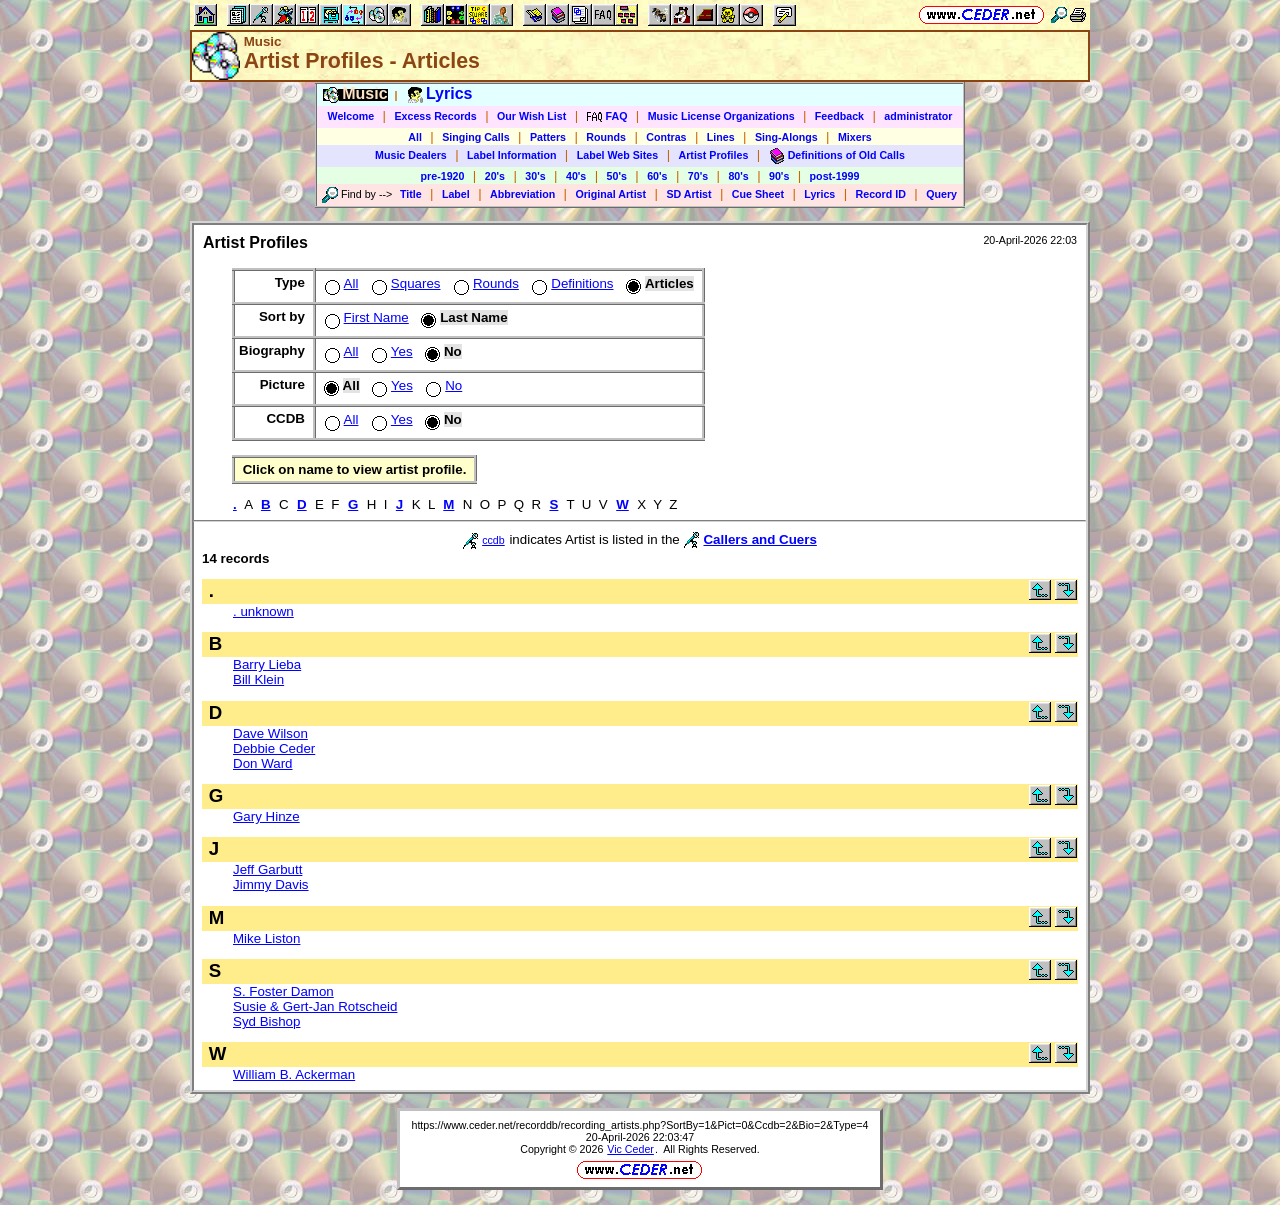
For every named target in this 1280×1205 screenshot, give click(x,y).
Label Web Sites (618, 155)
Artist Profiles (714, 155)
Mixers (855, 137)
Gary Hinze (266, 816)
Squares (404, 283)
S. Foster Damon (283, 991)
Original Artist (610, 194)
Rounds (606, 137)
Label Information (511, 155)
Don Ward (263, 763)
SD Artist (688, 194)
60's (657, 176)
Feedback (839, 116)
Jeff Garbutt (267, 869)
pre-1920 (443, 176)
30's (535, 176)
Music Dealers (411, 155)
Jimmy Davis (271, 884)
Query (941, 194)
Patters (548, 137)
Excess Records (435, 116)
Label (456, 194)
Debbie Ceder (274, 748)
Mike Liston (266, 938)
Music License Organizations (721, 116)
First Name (365, 317)
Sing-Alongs (786, 137)
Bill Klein (258, 679)
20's (495, 176)
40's (576, 176)
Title (411, 194)
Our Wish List (531, 116)
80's (738, 176)
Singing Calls (476, 137)
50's (617, 176)
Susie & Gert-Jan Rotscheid (315, 1006)
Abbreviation (522, 194)
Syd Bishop (266, 1021)
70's (698, 176)
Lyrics (819, 194)
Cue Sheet (758, 194)
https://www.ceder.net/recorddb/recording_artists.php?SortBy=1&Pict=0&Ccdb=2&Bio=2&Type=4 (639, 1125)
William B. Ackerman (294, 1074)
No (442, 385)
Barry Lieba (267, 664)
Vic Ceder (630, 1149)
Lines (721, 137)
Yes (390, 351)
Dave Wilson (270, 733)
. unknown (263, 611)
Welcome (351, 116)
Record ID (881, 194)
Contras (666, 137)
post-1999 (835, 176)
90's (779, 176)
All (415, 137)
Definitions (570, 283)
